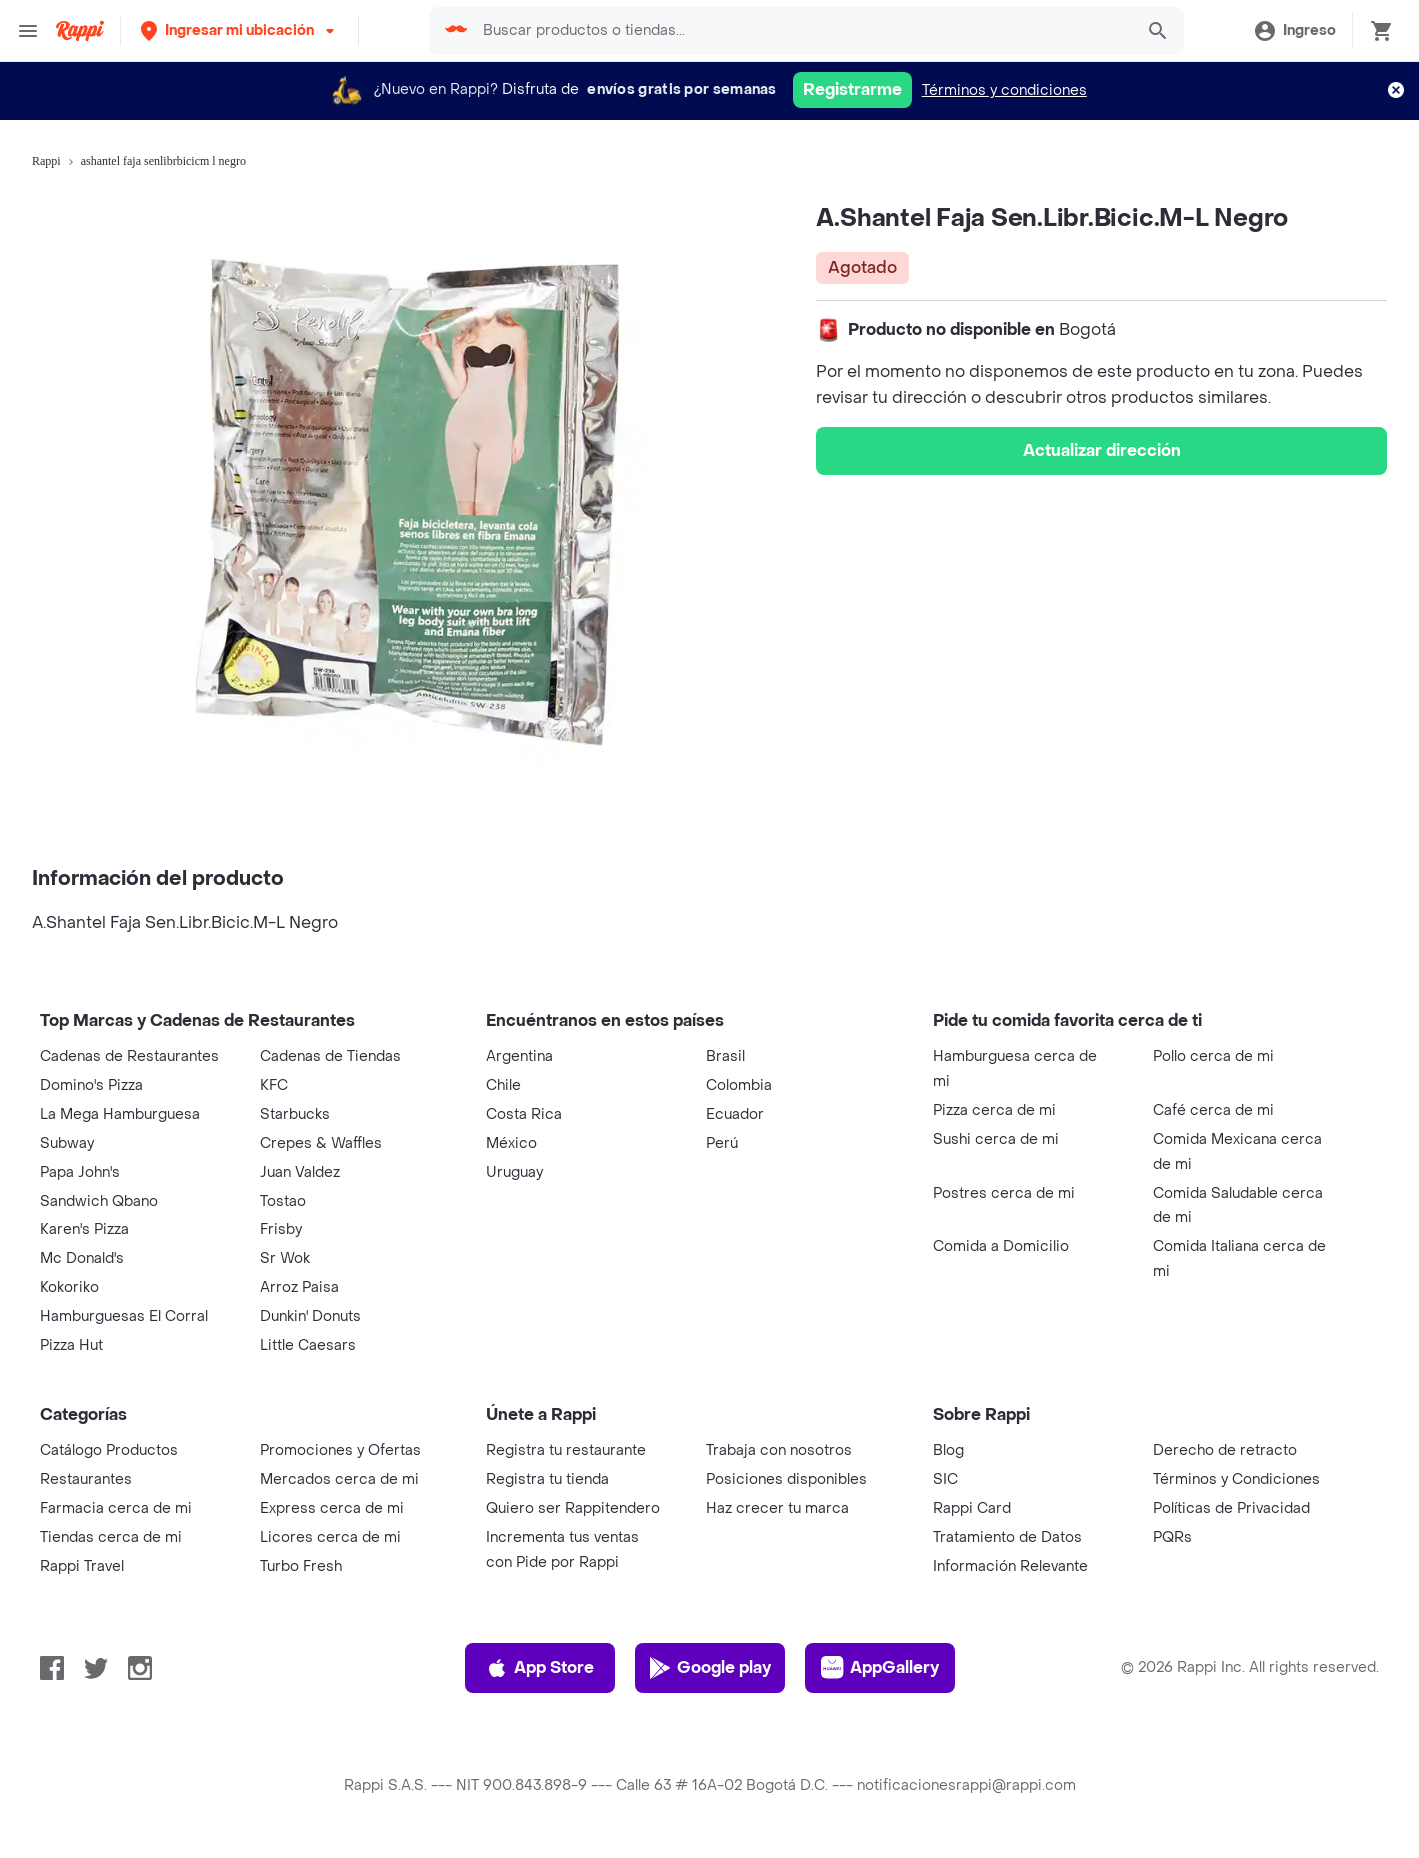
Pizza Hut (71, 1345)
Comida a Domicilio (1001, 1246)
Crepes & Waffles (321, 1143)
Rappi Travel (82, 1566)
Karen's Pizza (84, 1229)
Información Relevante (1010, 1566)
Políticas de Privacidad (1231, 1508)
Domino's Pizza (91, 1085)
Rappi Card (972, 1508)
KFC (274, 1085)
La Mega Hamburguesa (120, 1114)
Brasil (725, 1056)
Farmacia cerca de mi (116, 1508)
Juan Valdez (300, 1172)
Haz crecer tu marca (777, 1508)
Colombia (739, 1085)
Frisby (281, 1229)
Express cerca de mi (332, 1508)
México (511, 1143)
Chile (503, 1085)
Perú (722, 1143)
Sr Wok (285, 1258)
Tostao (283, 1201)
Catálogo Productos (109, 1450)
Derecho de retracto (1225, 1450)
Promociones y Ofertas (340, 1450)
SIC (945, 1479)
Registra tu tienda (547, 1479)
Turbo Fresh (301, 1566)
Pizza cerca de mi (994, 1110)
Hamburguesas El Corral (124, 1316)
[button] (239, 30)
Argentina (519, 1056)
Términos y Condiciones (1236, 1479)
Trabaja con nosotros (779, 1450)
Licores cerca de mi (330, 1537)
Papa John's (80, 1172)
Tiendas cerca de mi (111, 1537)
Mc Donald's (82, 1258)
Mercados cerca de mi (339, 1479)
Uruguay (514, 1172)
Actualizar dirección (1102, 450)
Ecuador (735, 1114)
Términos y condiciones (1004, 90)
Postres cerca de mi (1004, 1193)
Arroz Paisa (299, 1287)
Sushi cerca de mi (996, 1139)
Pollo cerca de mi (1213, 1056)
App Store (539, 1668)
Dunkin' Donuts (310, 1316)
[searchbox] (802, 31)
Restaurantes (86, 1479)
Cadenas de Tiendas (330, 1056)
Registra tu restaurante (566, 1450)
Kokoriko (69, 1287)
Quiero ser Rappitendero (573, 1508)
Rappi (46, 161)
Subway (67, 1143)
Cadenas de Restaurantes (129, 1056)
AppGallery (880, 1668)
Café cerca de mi (1213, 1110)
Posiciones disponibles (786, 1479)
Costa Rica (524, 1114)
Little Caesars (308, 1345)
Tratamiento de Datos (1007, 1537)
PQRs (1172, 1537)
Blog (948, 1450)
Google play (709, 1668)
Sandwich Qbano (99, 1201)
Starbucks (295, 1114)
